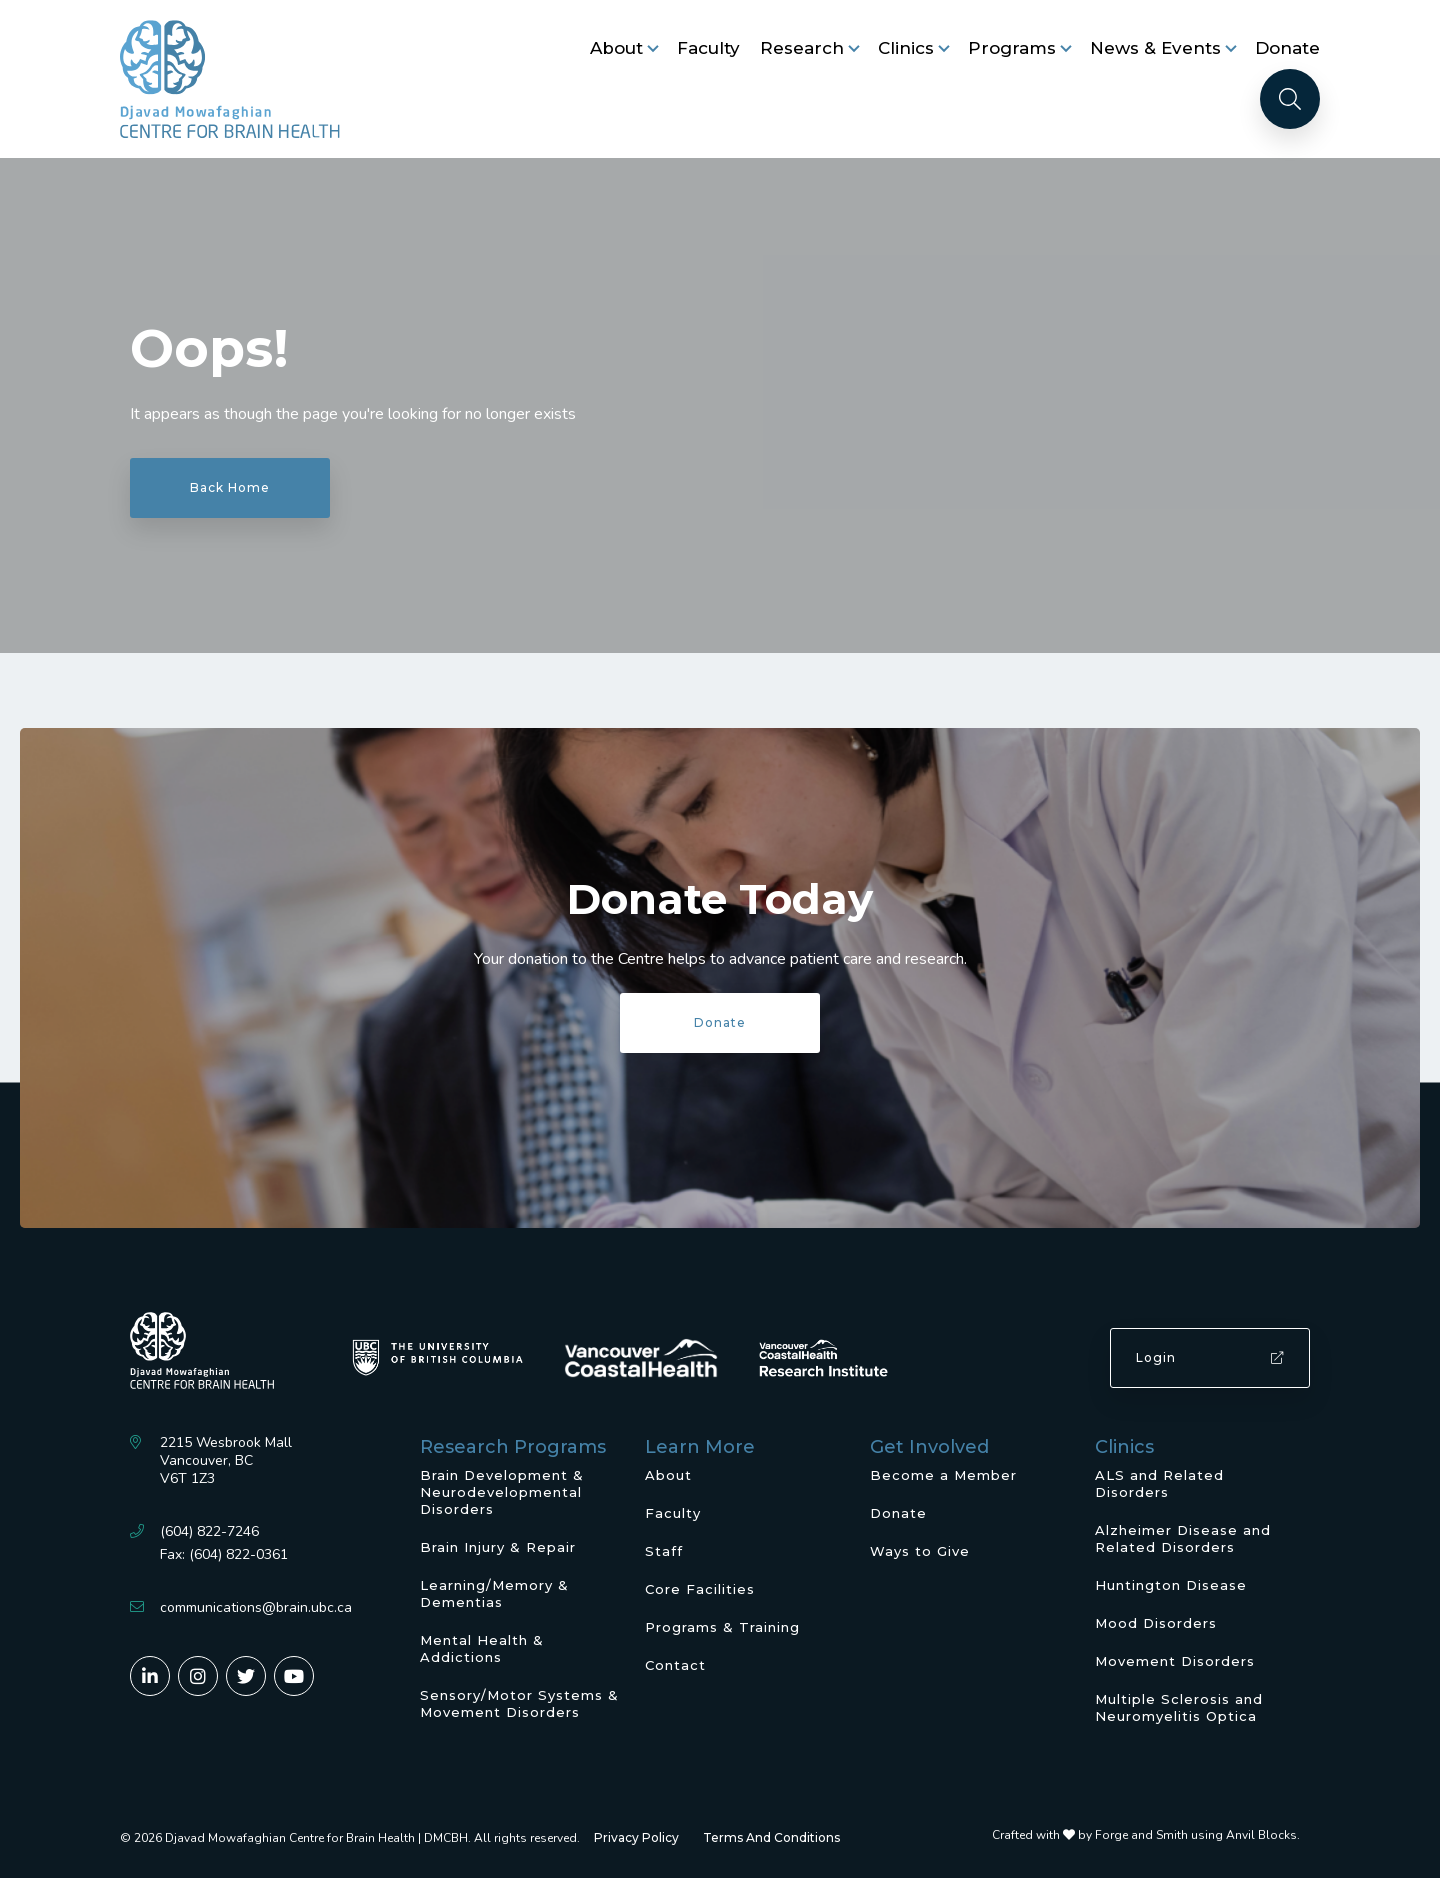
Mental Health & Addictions (482, 1648)
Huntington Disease (1171, 1585)
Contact (675, 1665)
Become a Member (943, 1475)
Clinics (906, 48)
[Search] (1290, 99)
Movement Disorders (1175, 1661)
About (616, 48)
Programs (1012, 48)
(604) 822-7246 (209, 1531)
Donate (1287, 48)
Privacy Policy (636, 1837)
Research (802, 48)
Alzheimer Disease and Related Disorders (1183, 1538)
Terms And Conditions (771, 1837)
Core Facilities (700, 1589)
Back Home (230, 487)
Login (1210, 1357)
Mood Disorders (1156, 1623)
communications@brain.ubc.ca (256, 1607)
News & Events (1155, 48)
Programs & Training (722, 1627)
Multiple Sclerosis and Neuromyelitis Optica (1179, 1707)
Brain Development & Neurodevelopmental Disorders (502, 1492)
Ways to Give (920, 1551)
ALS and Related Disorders (1159, 1483)
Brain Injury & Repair (498, 1547)
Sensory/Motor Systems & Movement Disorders (519, 1703)
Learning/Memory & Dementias (494, 1593)
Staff (664, 1551)
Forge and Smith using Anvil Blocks (1196, 1835)
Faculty (708, 48)
